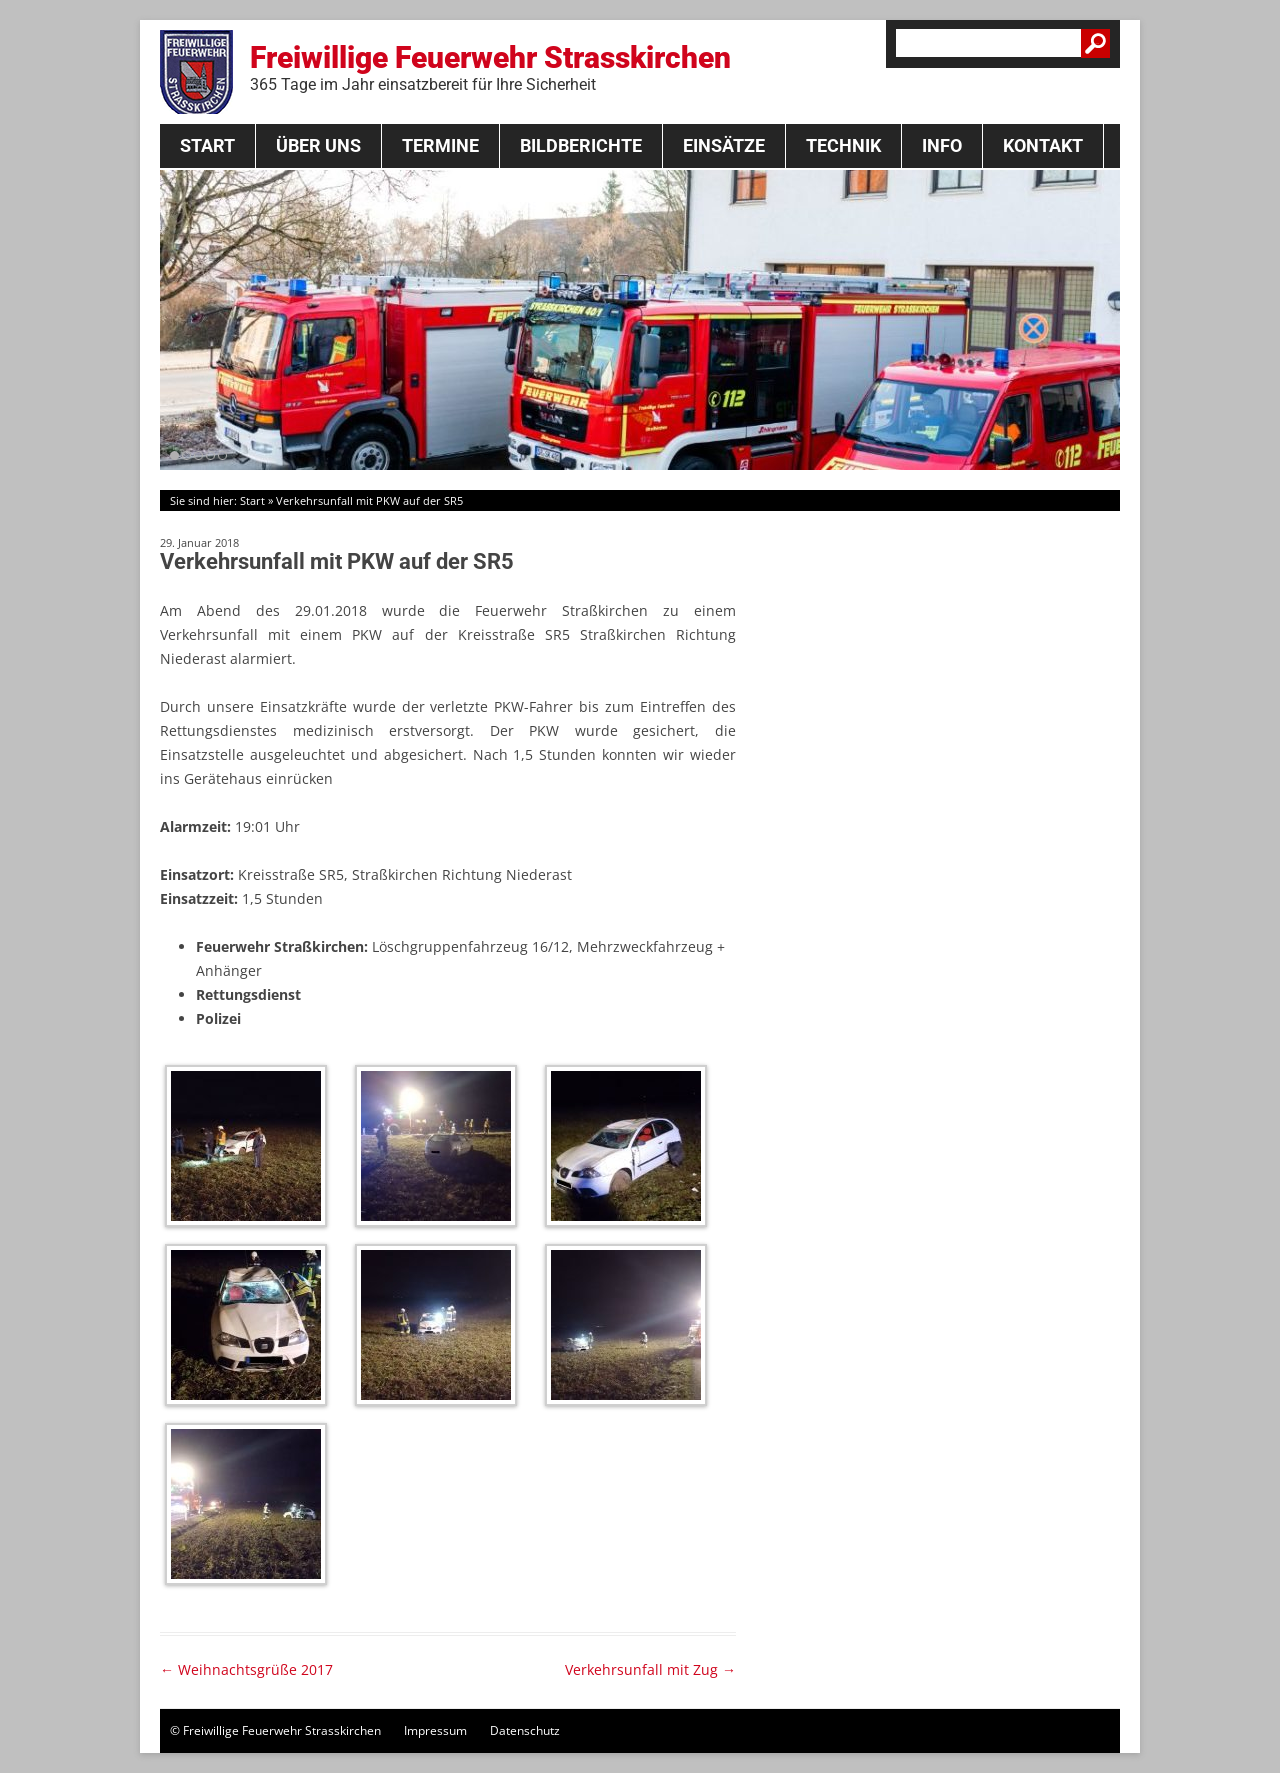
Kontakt (1043, 145)
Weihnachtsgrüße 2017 (246, 1669)
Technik (843, 145)
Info (942, 145)
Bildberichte (581, 145)
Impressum (435, 1730)
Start (207, 145)
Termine (440, 145)
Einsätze (724, 145)
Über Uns (318, 145)
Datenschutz (525, 1730)
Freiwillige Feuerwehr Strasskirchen (490, 67)
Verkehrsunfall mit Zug (650, 1669)
